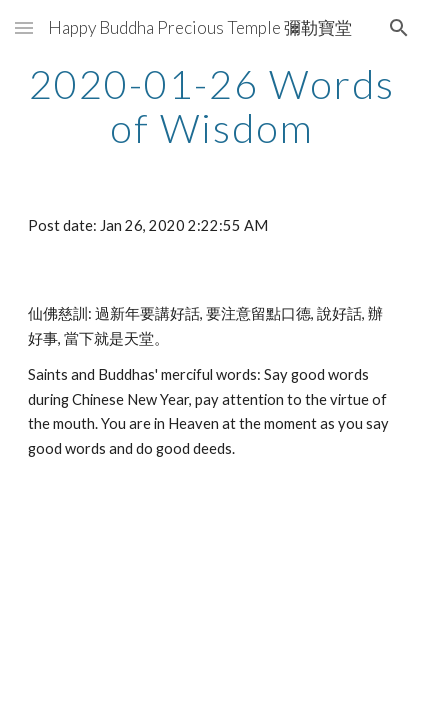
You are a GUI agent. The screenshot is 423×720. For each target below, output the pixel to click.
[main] (211, 106)
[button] (24, 27)
